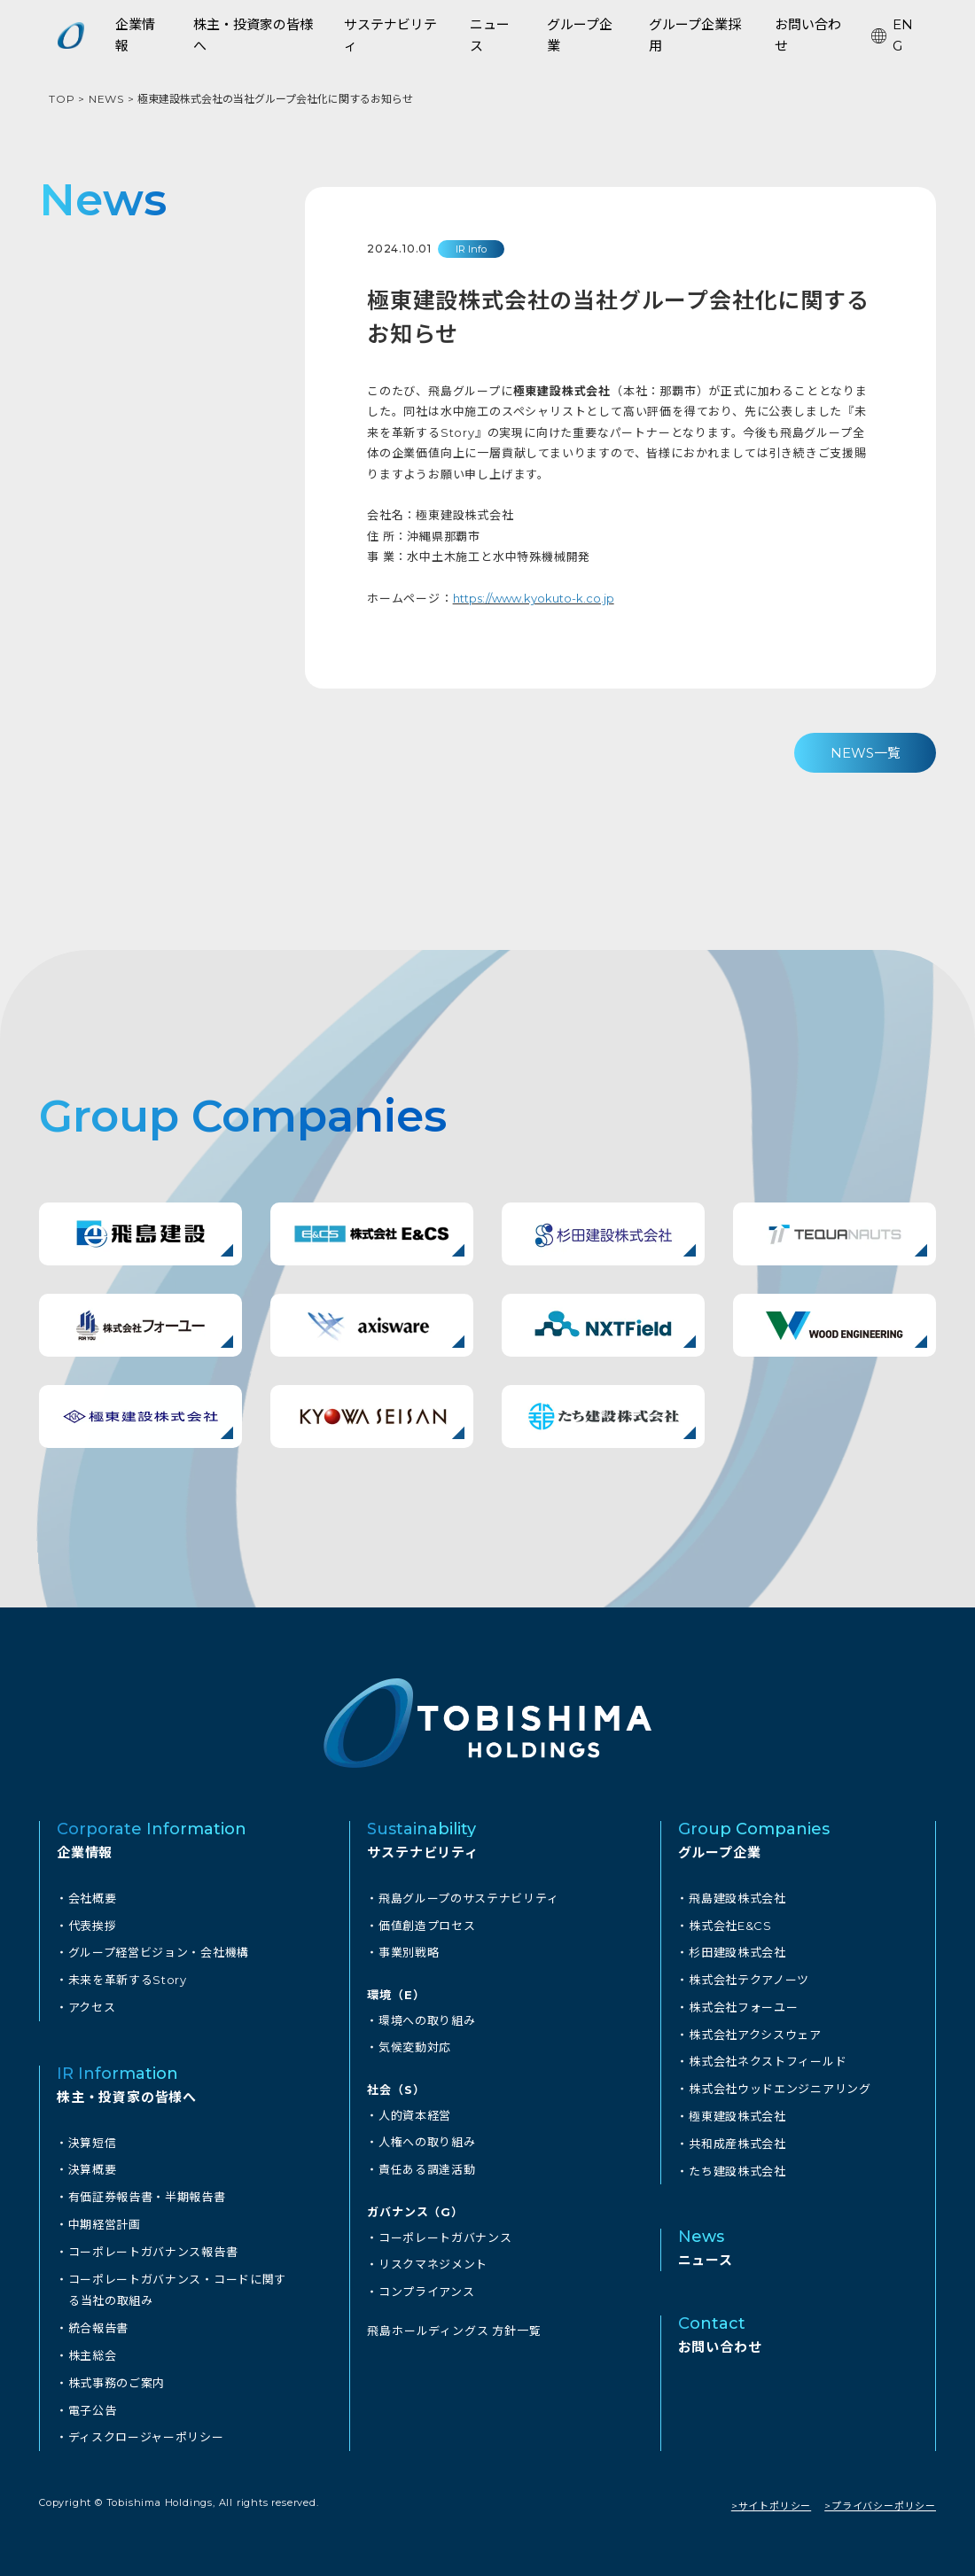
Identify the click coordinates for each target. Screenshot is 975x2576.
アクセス (92, 2004)
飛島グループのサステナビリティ (469, 1898)
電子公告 (92, 2400)
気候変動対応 (415, 2044)
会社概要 (92, 1898)
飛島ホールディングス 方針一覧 (454, 2322)
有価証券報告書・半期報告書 (147, 2192)
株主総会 (92, 2346)
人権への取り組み (427, 2138)
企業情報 (85, 1852)
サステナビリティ (422, 1852)
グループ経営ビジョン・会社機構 (159, 1951)
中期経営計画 (105, 2219)
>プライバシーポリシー (880, 2494)
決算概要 (92, 2166)
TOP (61, 98)
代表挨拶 (92, 1925)
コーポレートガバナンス (445, 2231)
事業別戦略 (409, 1951)
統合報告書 (98, 2320)
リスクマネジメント (433, 2258)
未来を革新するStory (128, 1978)
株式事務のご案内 (117, 2373)
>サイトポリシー (771, 2494)
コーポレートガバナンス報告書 (153, 2245)
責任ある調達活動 (427, 2165)
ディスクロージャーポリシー (146, 2426)
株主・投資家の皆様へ (127, 2093)
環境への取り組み (427, 2018)
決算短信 (92, 2139)
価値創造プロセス (427, 1925)
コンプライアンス (426, 2284)
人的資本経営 (415, 2112)
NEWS (106, 98)
